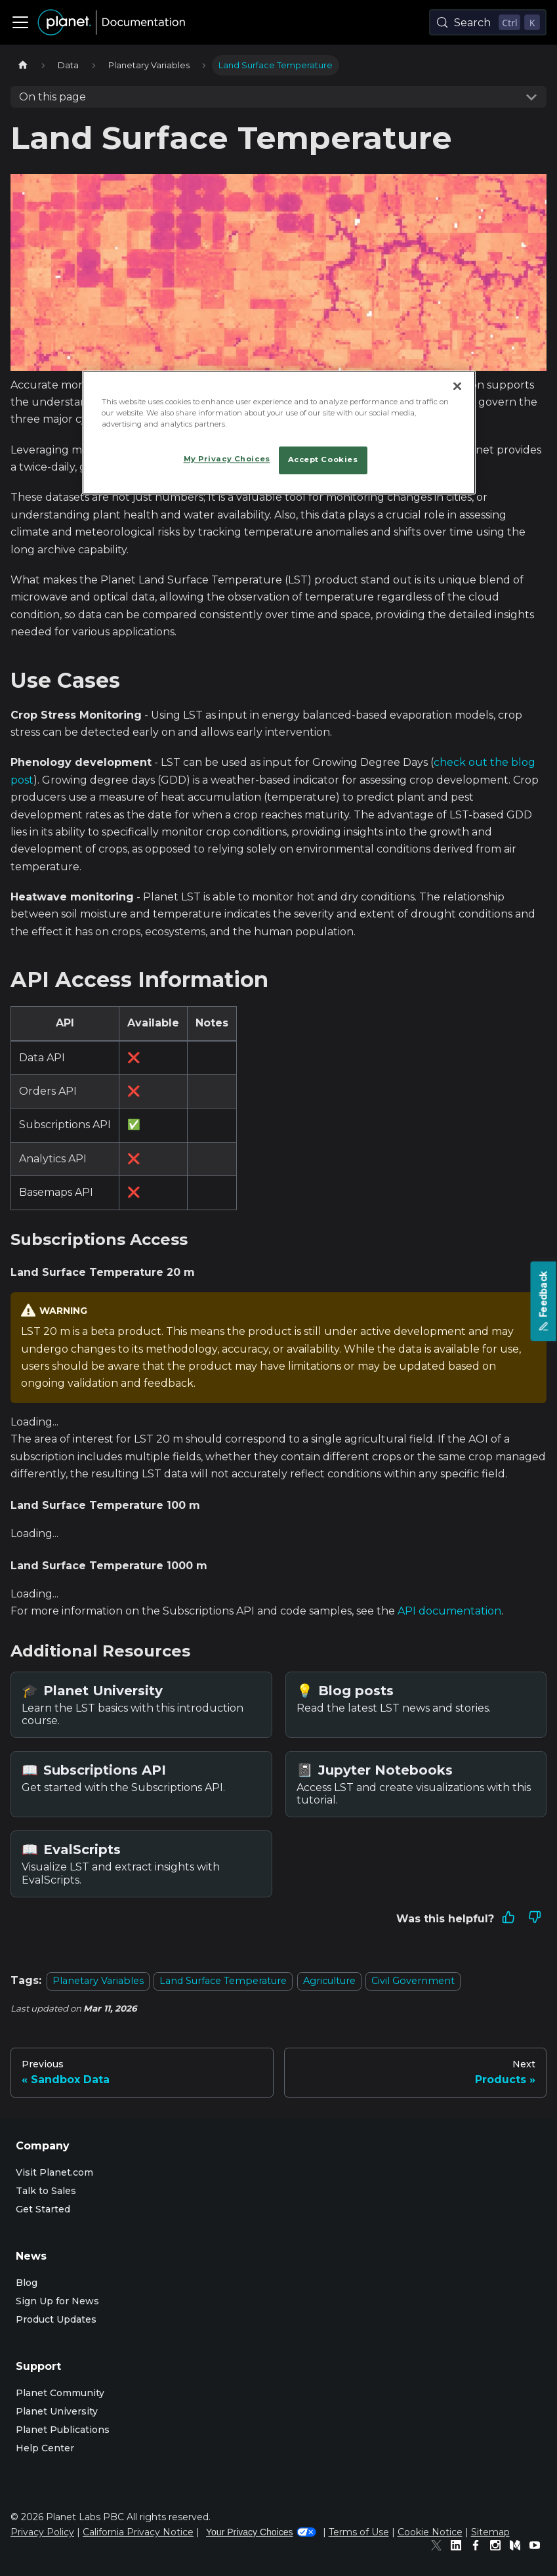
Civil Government (413, 1981)
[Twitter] (439, 2547)
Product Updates (56, 2319)
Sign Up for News (57, 2301)
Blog (26, 2283)
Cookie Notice (430, 2532)
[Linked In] (459, 2547)
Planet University (57, 2411)
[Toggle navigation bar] (20, 22)
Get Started (43, 2209)
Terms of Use (359, 2532)
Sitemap (490, 2532)
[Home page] (22, 65)
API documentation (449, 1611)
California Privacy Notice (138, 2532)
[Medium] (518, 2547)
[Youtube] (538, 2547)
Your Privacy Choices (261, 2532)
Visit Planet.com (54, 2172)
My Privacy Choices (227, 458)
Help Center (45, 2448)
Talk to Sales (46, 2191)
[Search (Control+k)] (488, 22)
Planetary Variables (98, 1981)
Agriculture (329, 1981)
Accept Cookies (323, 459)
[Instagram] (498, 2547)
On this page (52, 97)
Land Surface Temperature (223, 1981)
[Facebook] (478, 2547)
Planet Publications (63, 2430)
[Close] (457, 385)
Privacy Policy (42, 2532)
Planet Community (60, 2393)
